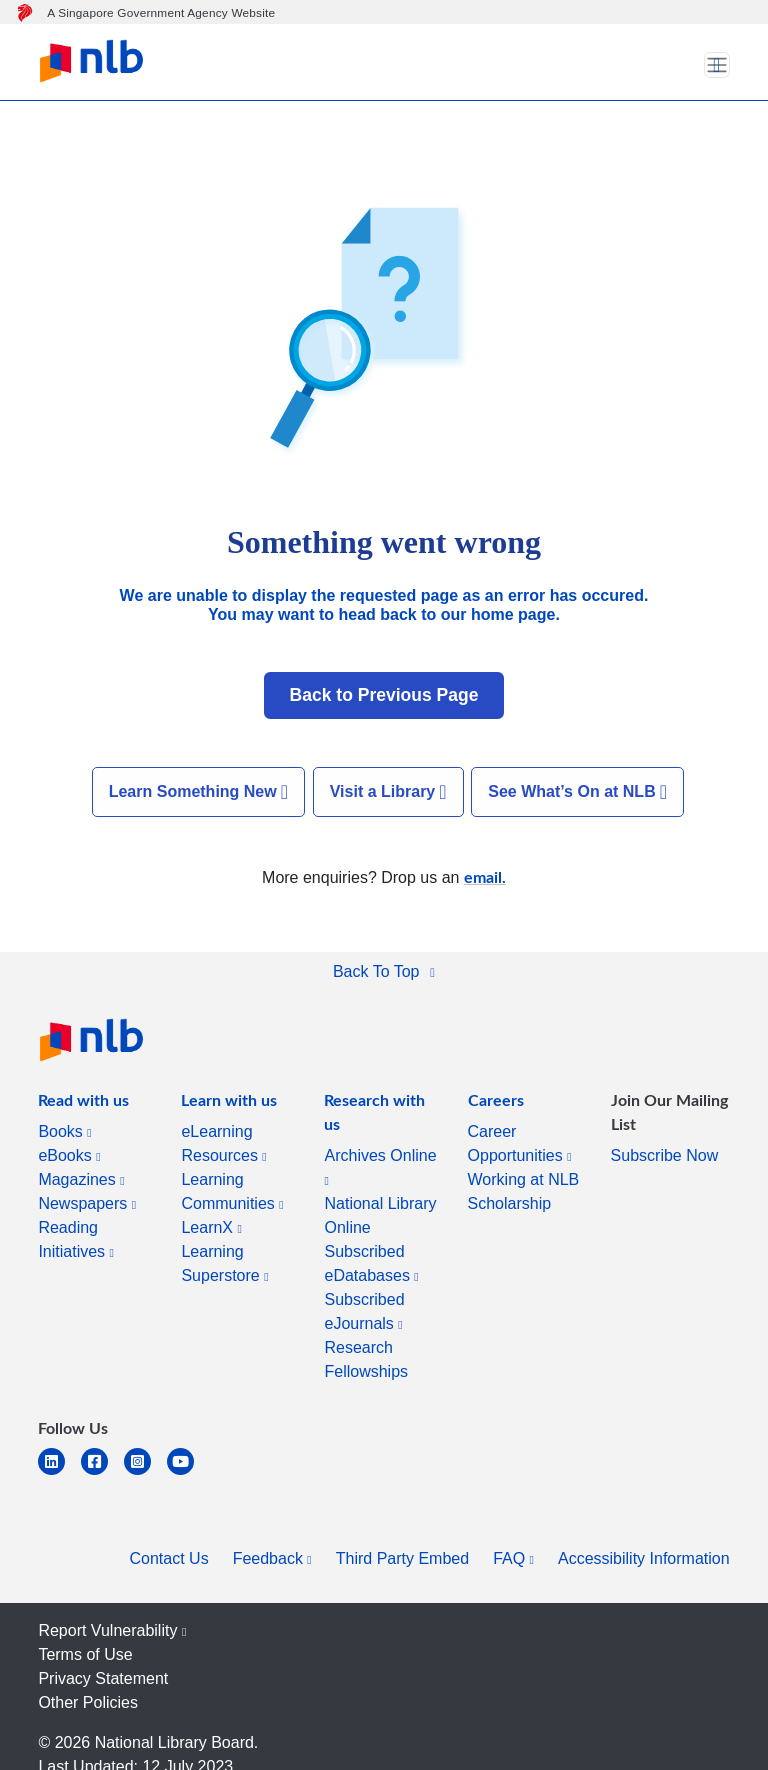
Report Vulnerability (112, 1630)
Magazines (81, 1179)
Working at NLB (524, 1179)
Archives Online (380, 1167)
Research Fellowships (366, 1359)
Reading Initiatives (76, 1239)
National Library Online (380, 1215)
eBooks (69, 1155)
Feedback (272, 1558)
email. (485, 876)
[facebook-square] (102, 1473)
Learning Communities (232, 1191)
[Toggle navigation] (717, 65)
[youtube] (188, 1473)
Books (64, 1131)
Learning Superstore (224, 1263)
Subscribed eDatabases (371, 1263)
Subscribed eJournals (364, 1311)
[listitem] (83, 1104)
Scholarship (510, 1203)
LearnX (211, 1227)
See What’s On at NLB (577, 792)
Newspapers (87, 1203)
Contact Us (169, 1558)
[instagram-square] (145, 1473)
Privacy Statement (103, 1678)
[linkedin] (59, 1473)
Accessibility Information (644, 1558)
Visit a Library (388, 792)
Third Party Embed (402, 1558)
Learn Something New (198, 792)
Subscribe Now (665, 1155)
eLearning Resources (223, 1143)
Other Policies (88, 1702)
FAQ (513, 1558)
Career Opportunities (520, 1143)
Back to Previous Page (384, 695)
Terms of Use (85, 1654)
